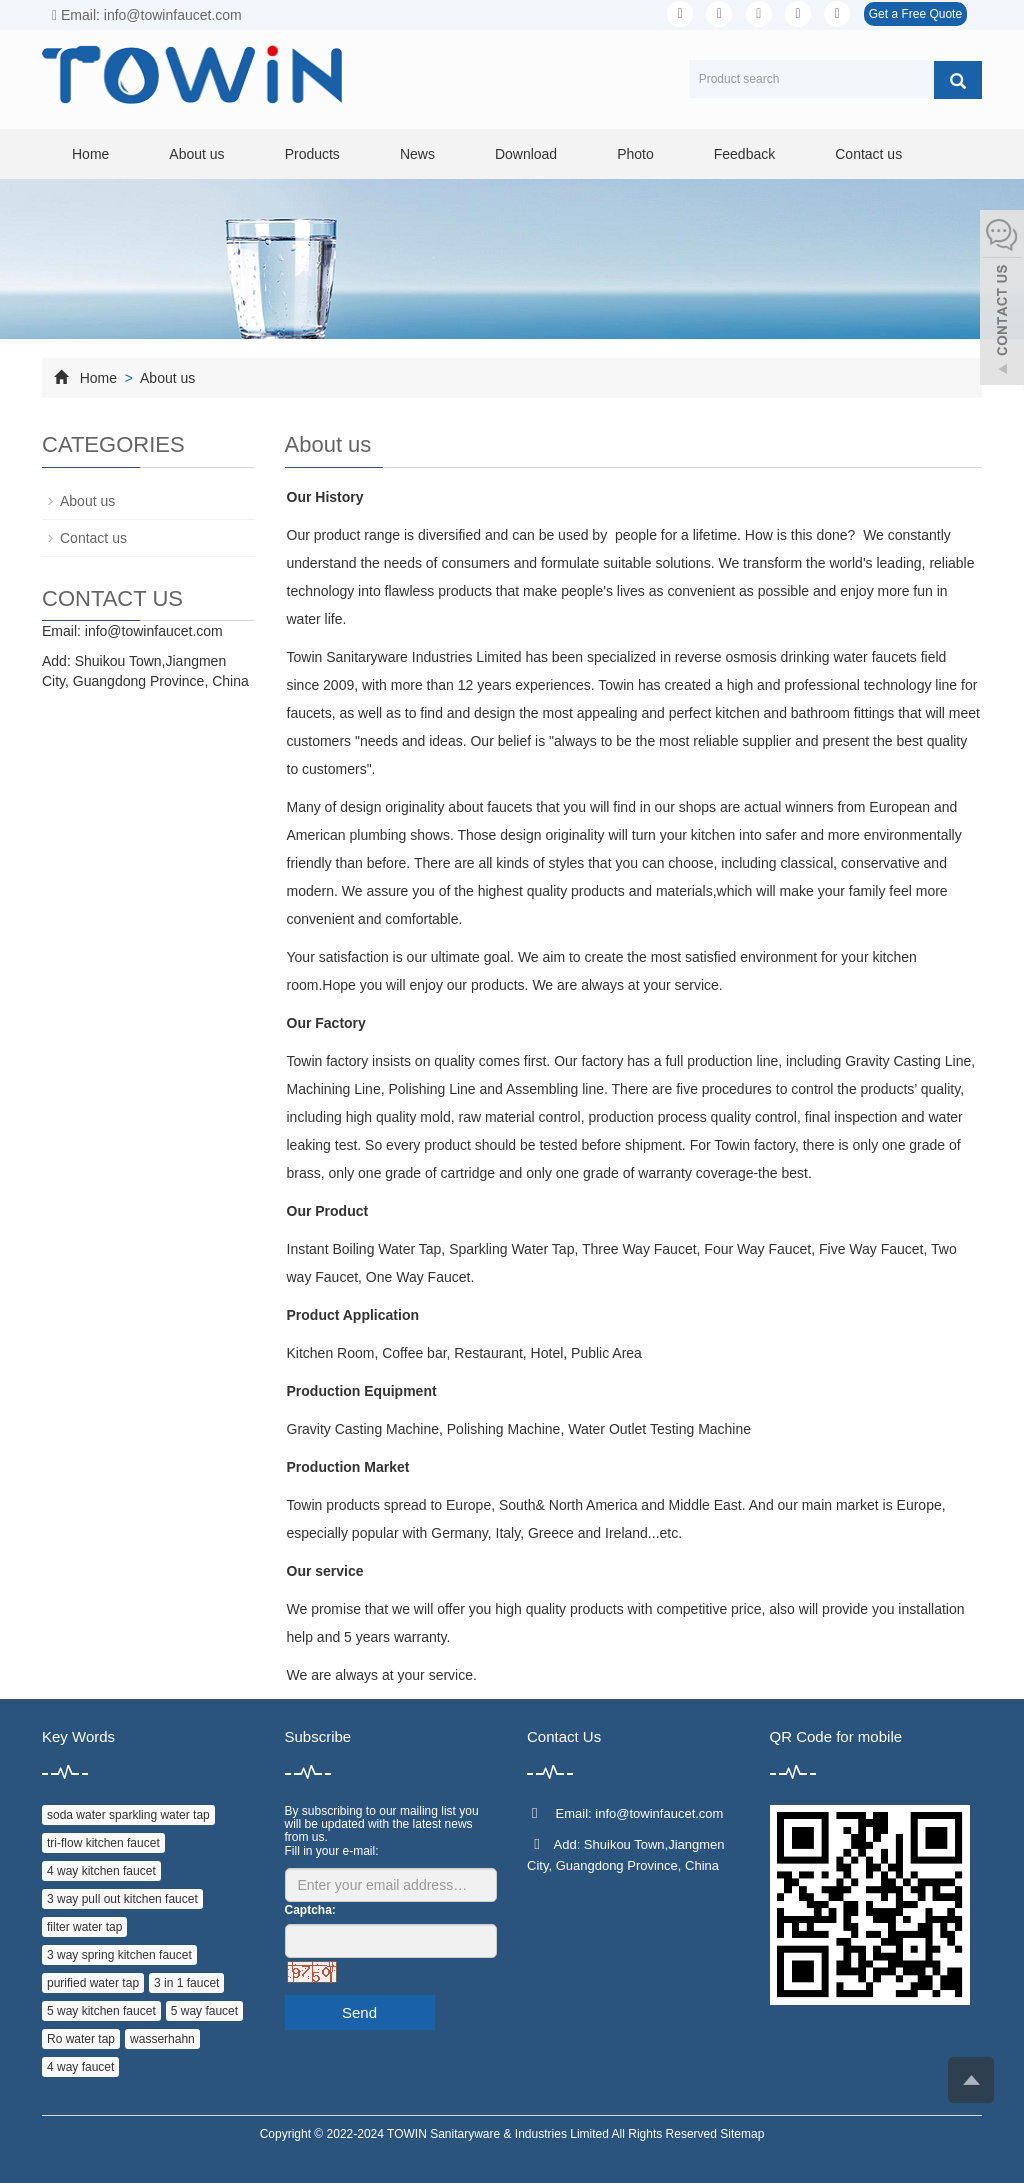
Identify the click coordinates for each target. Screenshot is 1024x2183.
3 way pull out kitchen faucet (122, 1899)
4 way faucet (80, 2067)
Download (526, 154)
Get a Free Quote (915, 14)
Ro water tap (81, 2039)
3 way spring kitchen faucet (119, 1955)
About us (196, 154)
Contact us (868, 154)
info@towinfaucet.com (154, 631)
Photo (635, 154)
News (417, 154)
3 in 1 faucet (186, 1983)
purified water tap (93, 1983)
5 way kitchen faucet (101, 2011)
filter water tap (84, 1927)
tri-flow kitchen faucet (103, 1843)
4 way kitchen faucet (101, 1871)
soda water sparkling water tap (128, 1815)
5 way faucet (204, 2011)
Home (90, 154)
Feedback (744, 154)
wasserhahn (162, 2039)
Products (312, 154)
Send (359, 2012)
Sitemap (742, 2134)
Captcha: (310, 1910)
